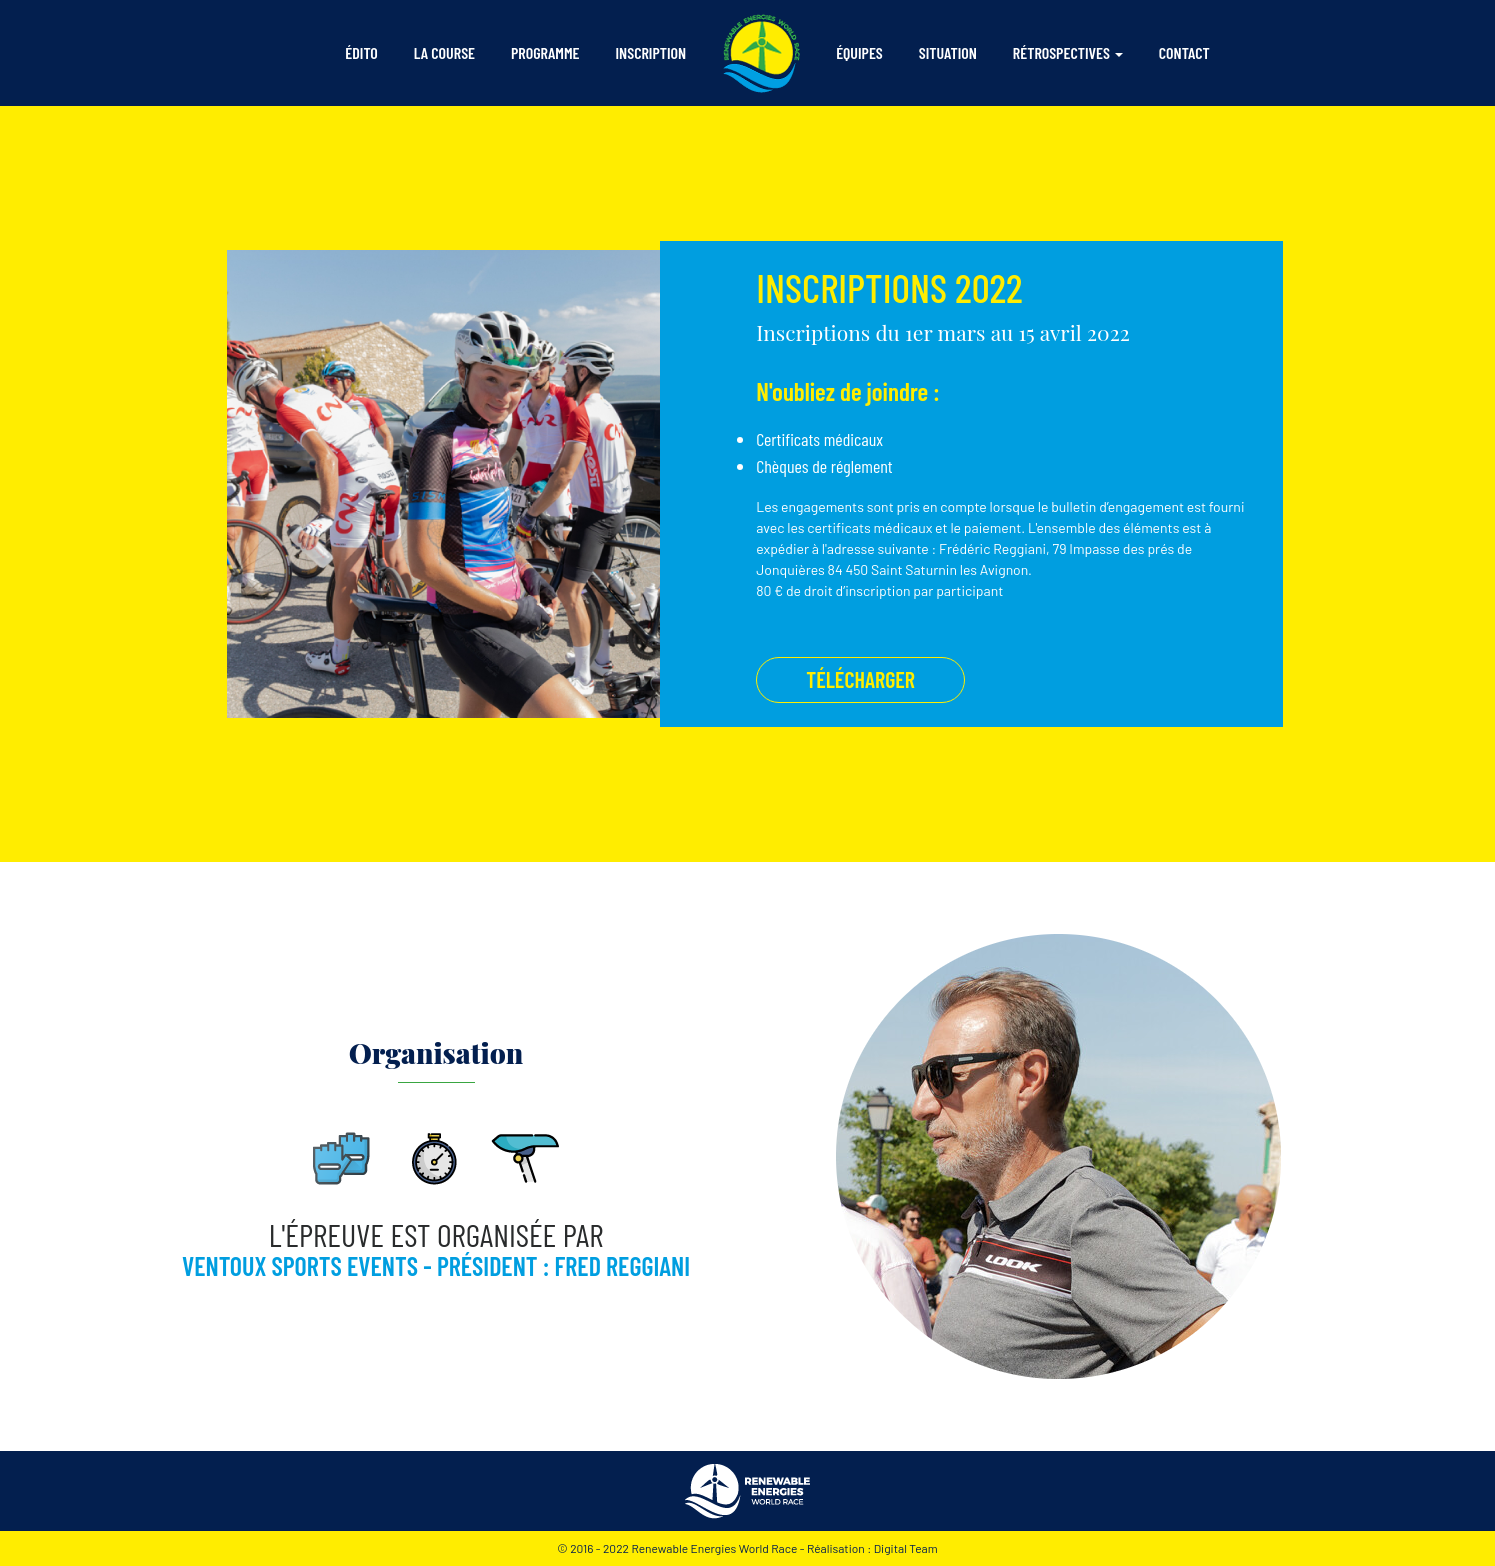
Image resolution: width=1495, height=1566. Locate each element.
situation (948, 52)
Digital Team (906, 1548)
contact (1184, 52)
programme (545, 52)
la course (444, 52)
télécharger (860, 679)
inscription (651, 52)
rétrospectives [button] (1061, 52)
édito (365, 51)
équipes (859, 52)
